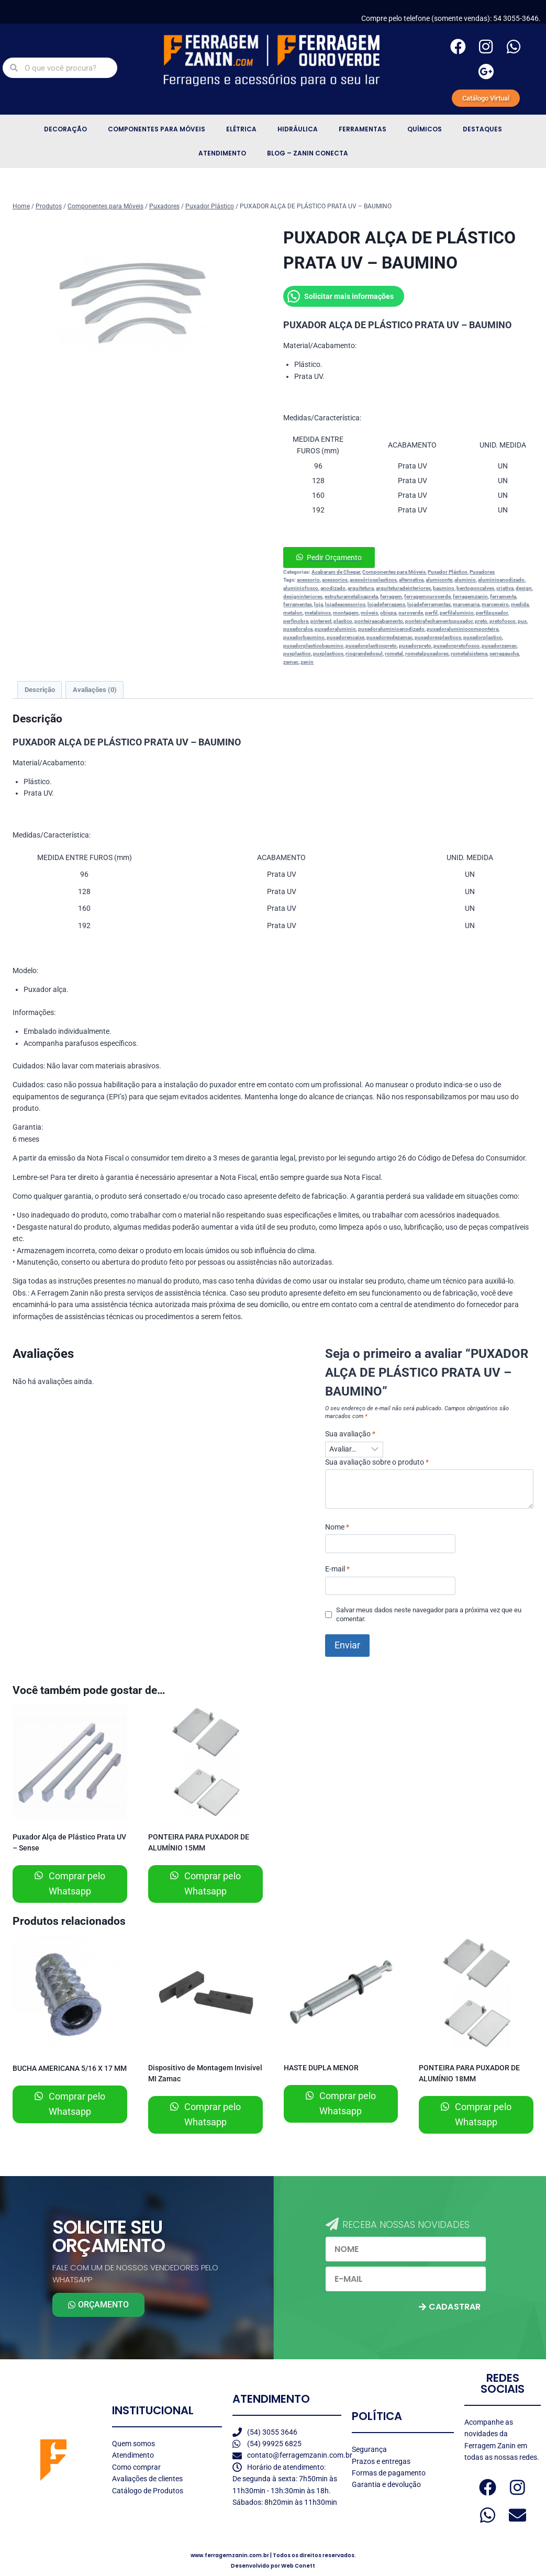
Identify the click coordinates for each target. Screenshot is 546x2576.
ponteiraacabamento (378, 621)
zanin (307, 662)
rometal (394, 653)
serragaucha (504, 653)
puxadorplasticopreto (371, 646)
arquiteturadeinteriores (403, 588)
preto (481, 621)
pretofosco (502, 621)
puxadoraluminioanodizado (391, 629)
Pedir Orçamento (334, 557)
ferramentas (297, 604)
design (524, 588)
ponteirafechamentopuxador (439, 621)
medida (520, 604)
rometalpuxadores (427, 653)
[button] (408, 557)
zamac (290, 662)
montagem (346, 613)
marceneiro (495, 604)
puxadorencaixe (345, 637)
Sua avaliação (350, 1434)
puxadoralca (298, 629)
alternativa (411, 580)
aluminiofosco (300, 588)
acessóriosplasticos (373, 580)
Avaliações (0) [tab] (95, 690)
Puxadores (482, 572)
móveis (369, 613)
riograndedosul (364, 653)
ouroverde (410, 613)
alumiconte (439, 580)
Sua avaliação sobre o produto (377, 1462)
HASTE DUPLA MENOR (321, 2068)
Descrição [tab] (40, 690)
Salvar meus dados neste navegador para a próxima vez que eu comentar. (428, 1614)
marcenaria (466, 604)
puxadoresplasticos (438, 637)
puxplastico (297, 653)
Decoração (65, 129)
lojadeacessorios (345, 604)
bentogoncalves (475, 588)
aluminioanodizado (501, 580)
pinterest (320, 621)
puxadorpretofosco (456, 646)
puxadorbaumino (304, 637)
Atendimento (222, 153)
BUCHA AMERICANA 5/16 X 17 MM (70, 2068)
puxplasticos (328, 653)
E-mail (337, 1569)
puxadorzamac (499, 646)
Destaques (482, 129)
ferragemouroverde (427, 596)
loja (318, 604)
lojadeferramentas (429, 604)
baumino (443, 588)
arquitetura (361, 588)
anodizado (333, 588)
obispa (388, 613)
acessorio (308, 580)
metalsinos (318, 613)
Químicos (424, 129)
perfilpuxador (492, 613)
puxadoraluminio (335, 629)
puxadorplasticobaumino (313, 646)
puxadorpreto (415, 646)
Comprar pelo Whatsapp (76, 1883)
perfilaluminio (457, 613)
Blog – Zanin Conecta (307, 153)
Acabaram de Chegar (335, 572)
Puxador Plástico (447, 572)
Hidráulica (297, 129)
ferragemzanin (470, 596)
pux (522, 621)
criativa (505, 588)
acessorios (335, 580)
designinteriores (302, 596)
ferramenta (503, 596)
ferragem (391, 596)
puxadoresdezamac (389, 637)
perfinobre (295, 621)
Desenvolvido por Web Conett (273, 2566)
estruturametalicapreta (351, 596)
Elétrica (241, 129)
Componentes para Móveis (156, 129)
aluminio (465, 580)
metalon (293, 613)
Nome (337, 1527)
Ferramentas (362, 129)
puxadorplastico (482, 637)
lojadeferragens (386, 604)
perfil (431, 613)
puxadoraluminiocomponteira (462, 629)
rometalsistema (469, 653)
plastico (342, 621)
